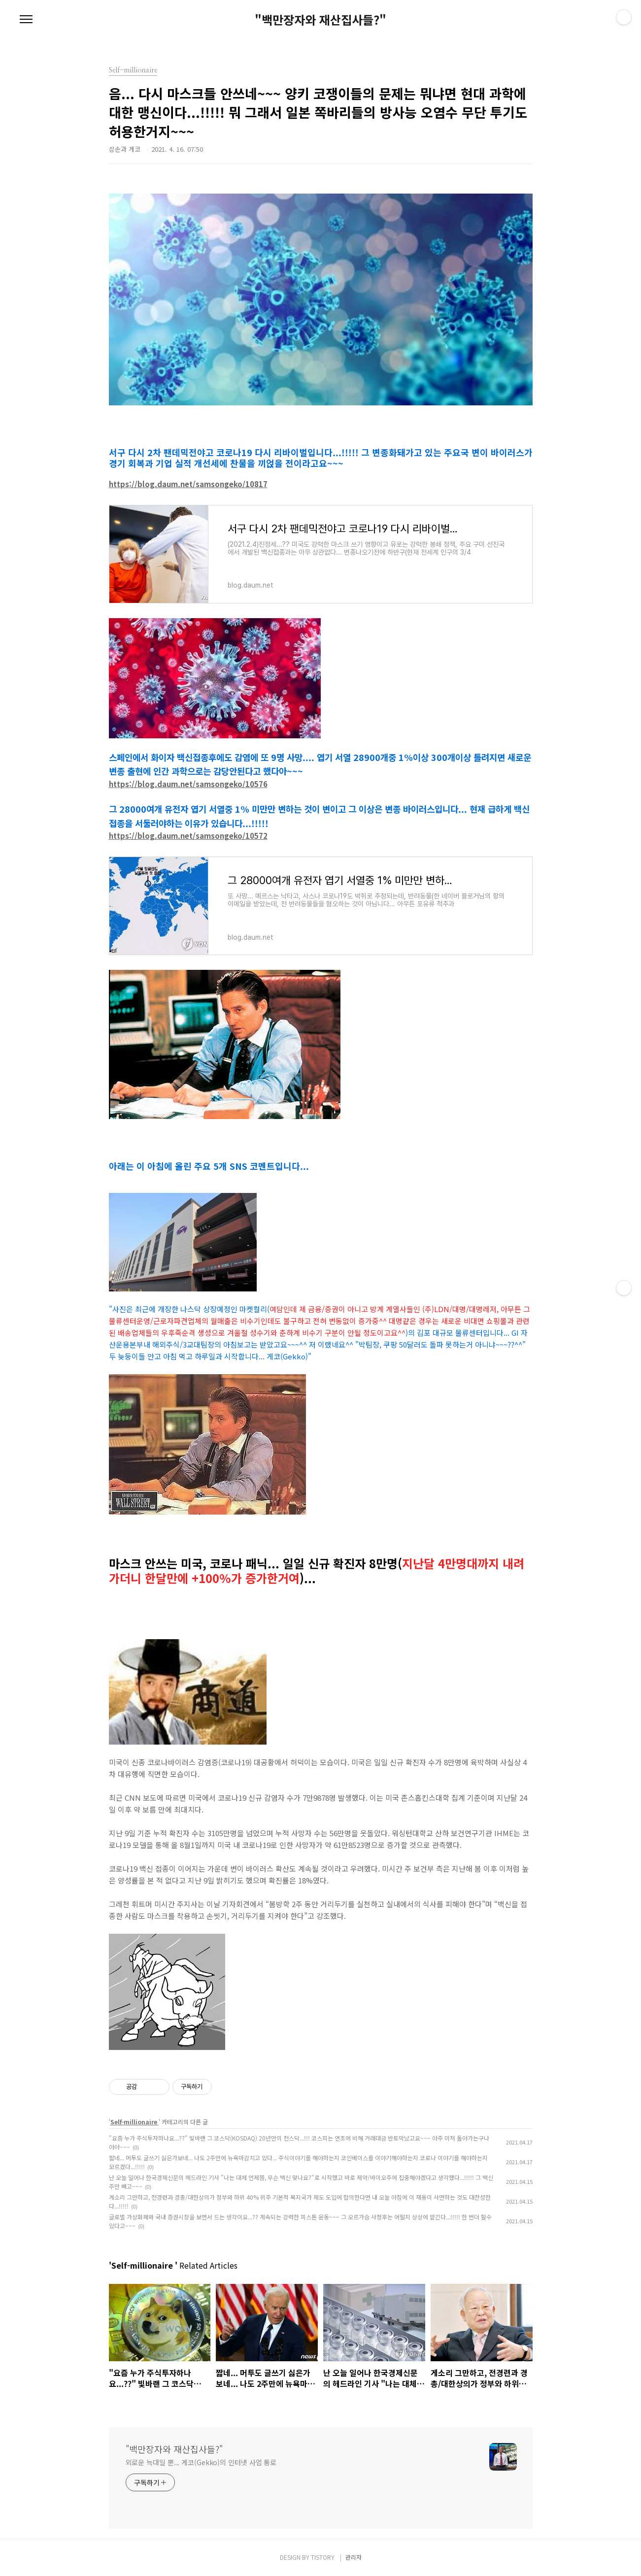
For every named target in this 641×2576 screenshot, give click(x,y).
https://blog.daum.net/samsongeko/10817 (188, 484)
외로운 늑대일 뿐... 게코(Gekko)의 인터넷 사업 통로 (201, 2462)
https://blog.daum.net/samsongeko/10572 (188, 835)
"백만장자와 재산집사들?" (320, 20)
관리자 (353, 2557)
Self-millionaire (134, 2121)
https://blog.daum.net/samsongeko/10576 (188, 784)
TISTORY (323, 2557)
